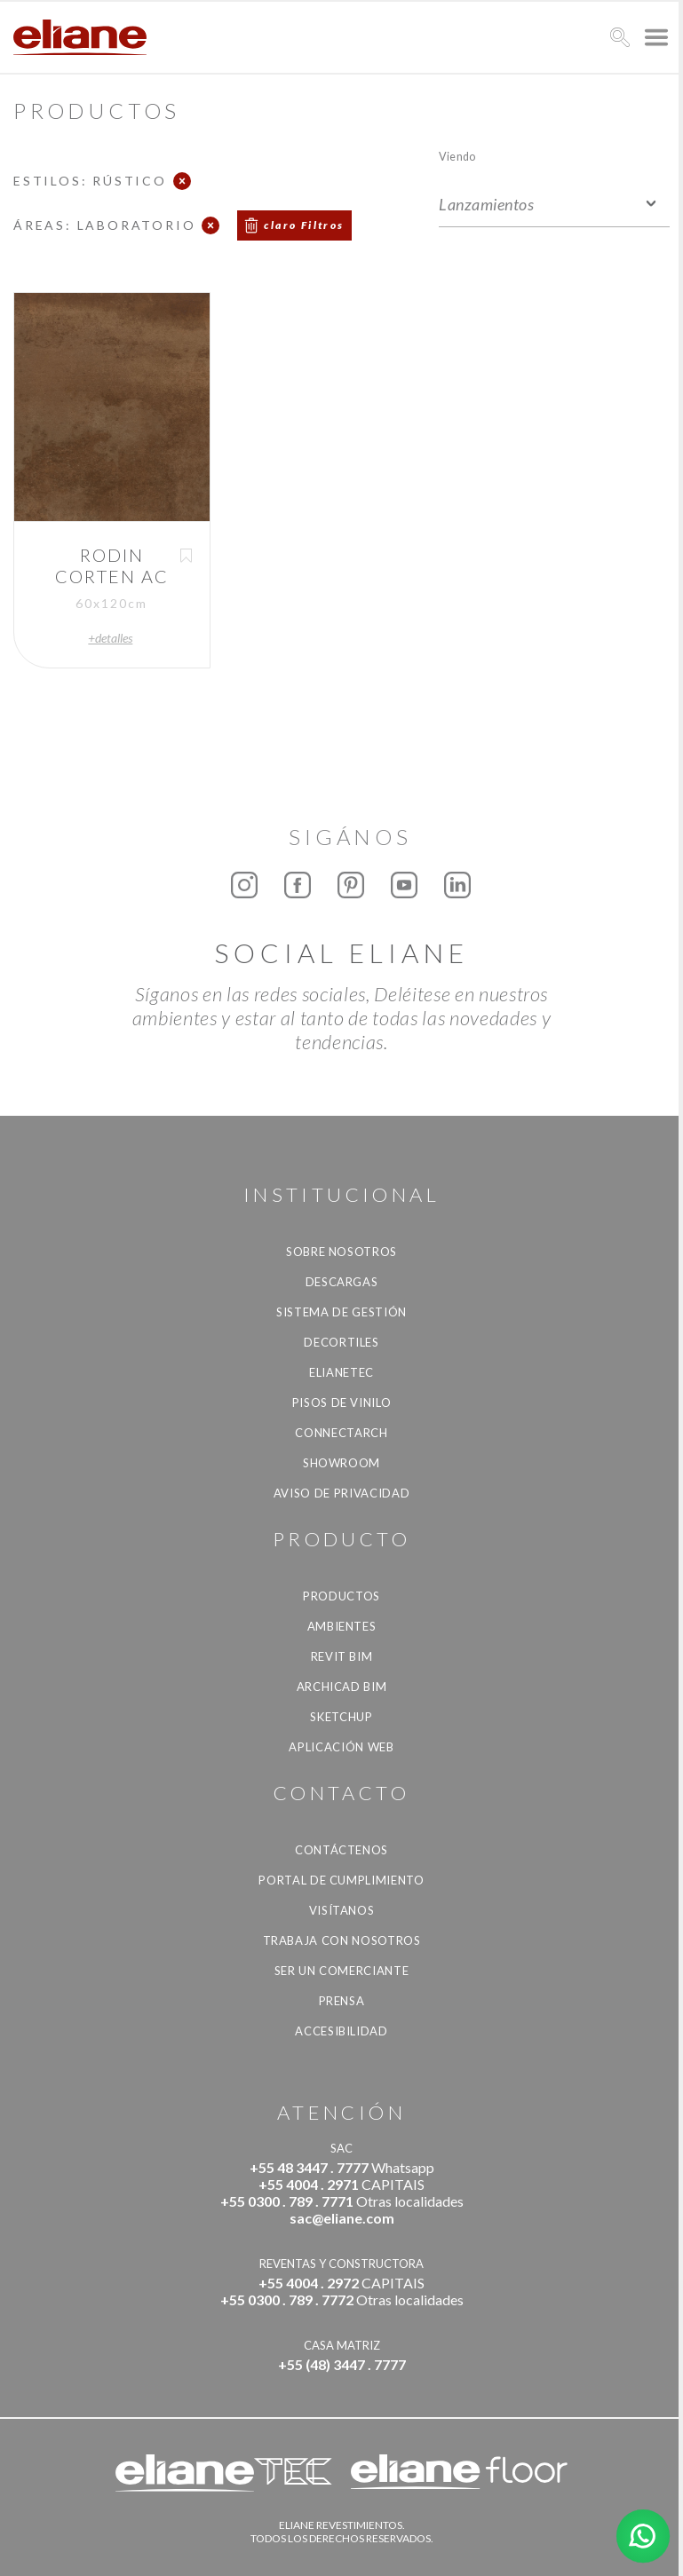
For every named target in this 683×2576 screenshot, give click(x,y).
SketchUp (341, 1717)
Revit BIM (342, 1656)
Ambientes (342, 1626)
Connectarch (341, 1433)
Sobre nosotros (341, 1252)
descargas (342, 1282)
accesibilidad (341, 2031)
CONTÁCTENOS (341, 1850)
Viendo (457, 155)
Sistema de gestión (341, 1312)
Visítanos (342, 1910)
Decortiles (341, 1342)
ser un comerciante (341, 1971)
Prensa (342, 2001)
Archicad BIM (342, 1686)
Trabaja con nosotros (342, 1940)
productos (341, 1596)
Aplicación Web (341, 1747)
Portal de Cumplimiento (341, 1880)
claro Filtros (304, 225)
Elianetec (341, 1372)
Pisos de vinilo (342, 1402)
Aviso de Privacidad (341, 1493)
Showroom (341, 1463)
